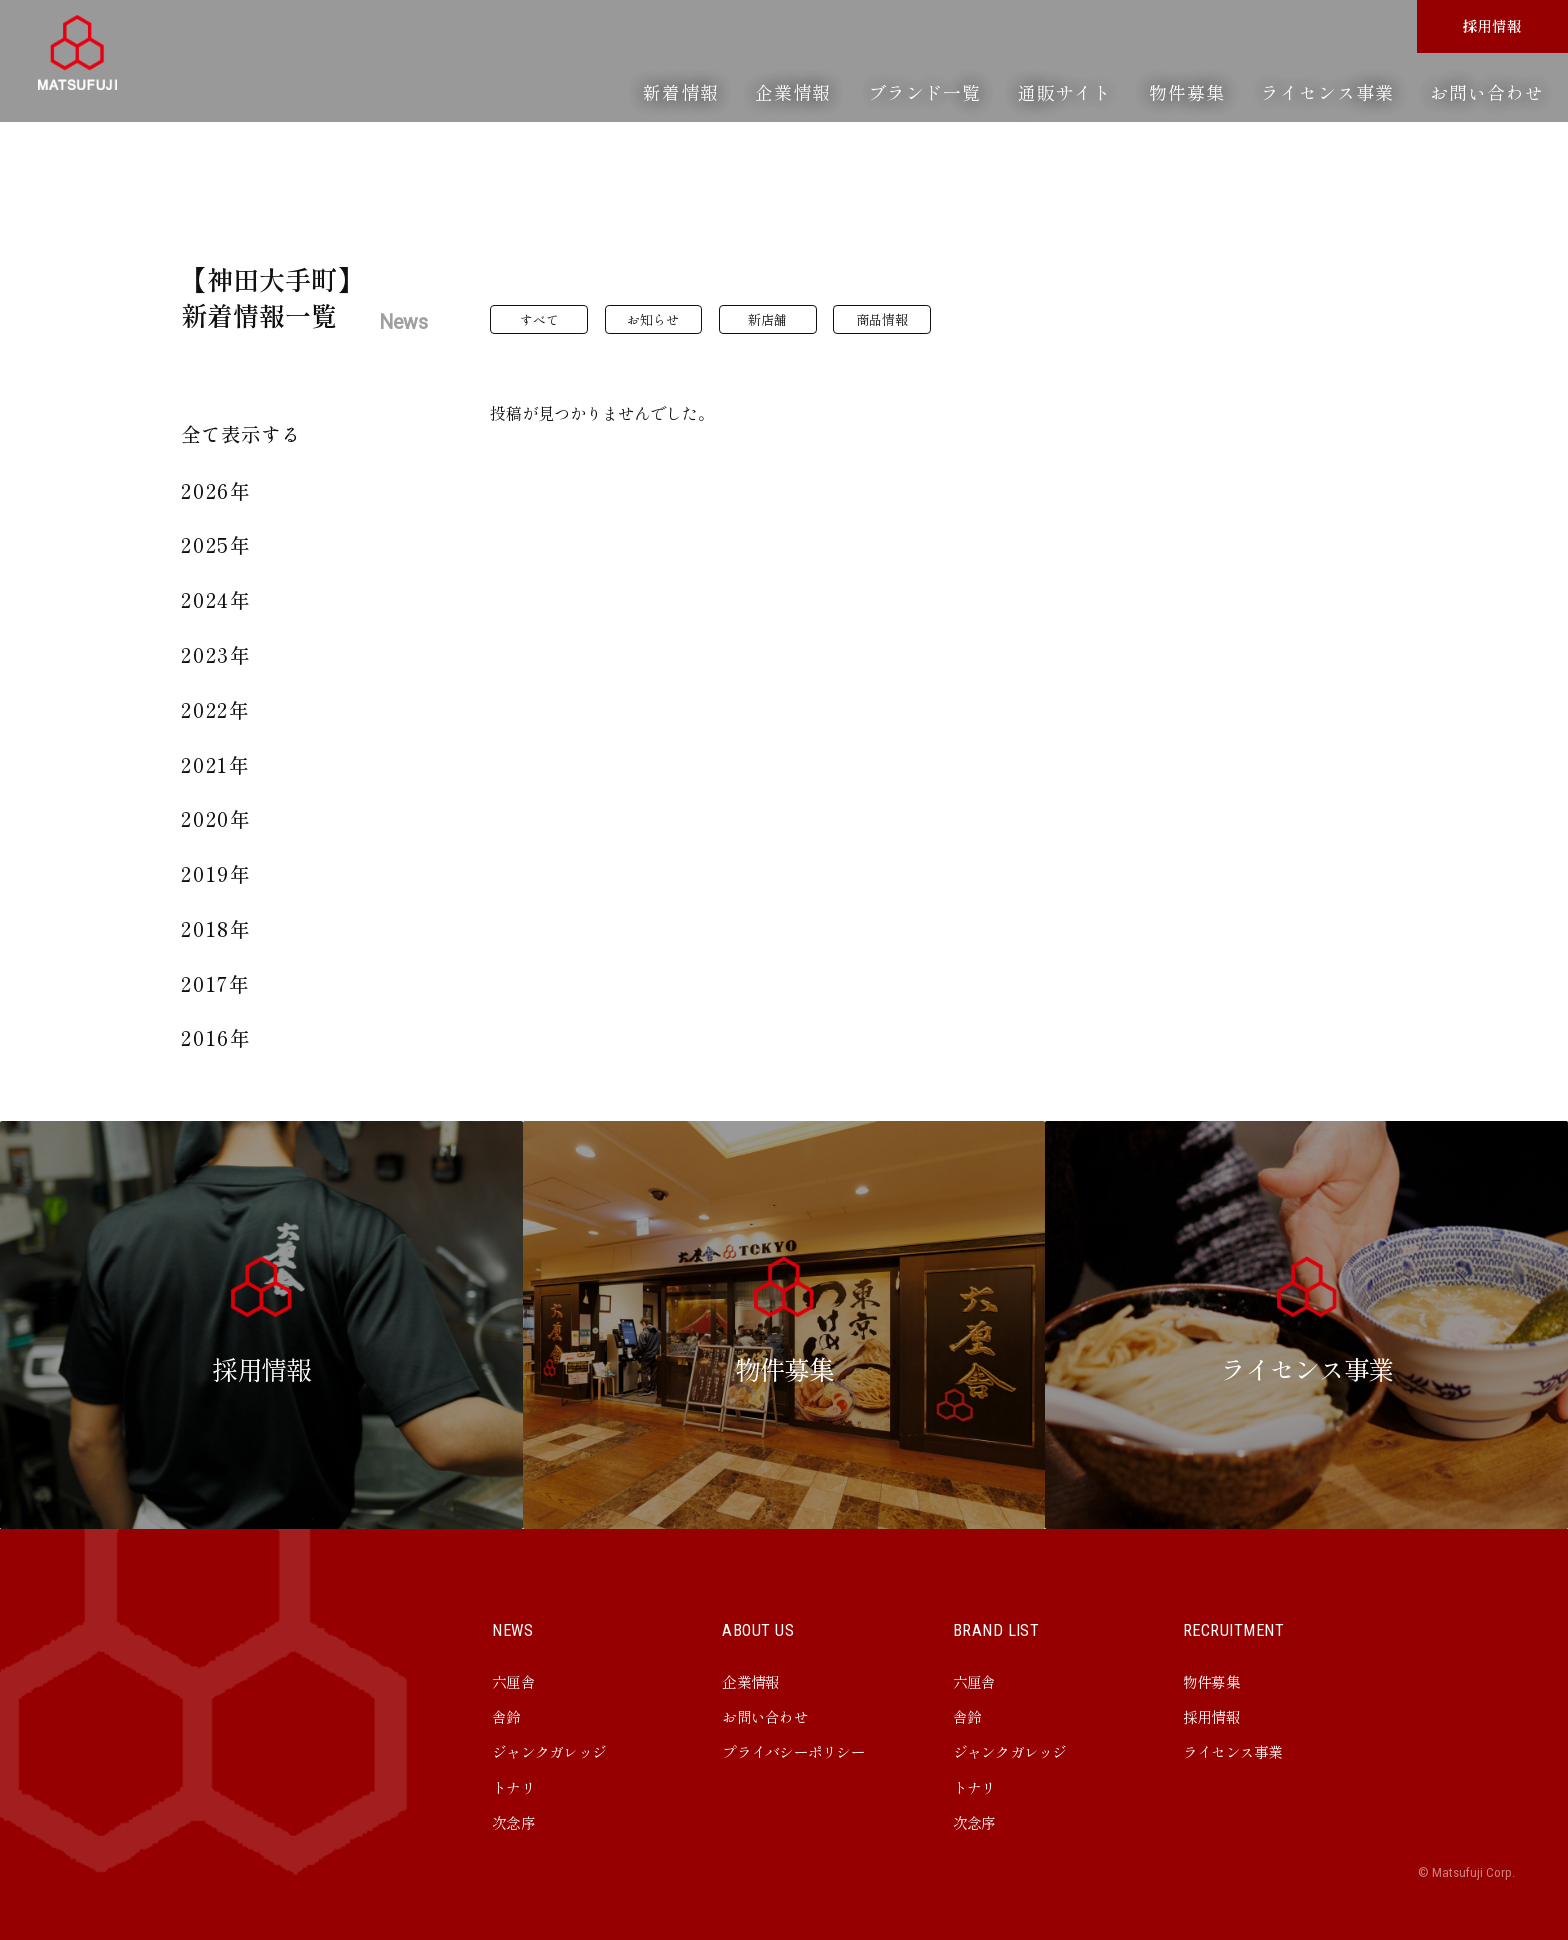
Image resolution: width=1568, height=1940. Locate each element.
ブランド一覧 (924, 92)
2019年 (217, 873)
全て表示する (241, 433)
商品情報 (882, 319)
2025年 (217, 544)
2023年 (217, 654)
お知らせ (653, 319)
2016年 (217, 1037)
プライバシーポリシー (793, 1751)
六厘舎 (513, 1681)
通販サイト (1065, 92)
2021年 (216, 764)
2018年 (217, 928)
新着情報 (681, 92)
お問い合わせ (1486, 92)
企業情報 (793, 92)
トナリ (513, 1787)
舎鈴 (506, 1716)
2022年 (216, 709)
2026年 (217, 490)
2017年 (216, 983)
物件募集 (1187, 92)
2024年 (217, 599)
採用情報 (1493, 25)
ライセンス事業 (1327, 92)
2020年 (217, 818)
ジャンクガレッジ (549, 1751)
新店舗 (767, 319)
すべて (539, 319)
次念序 (513, 1822)
